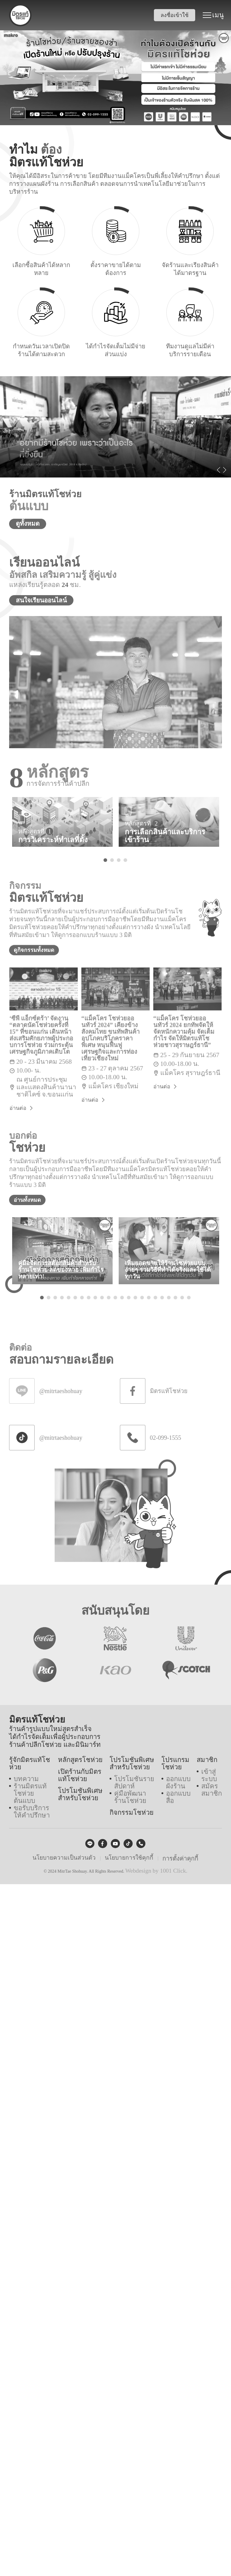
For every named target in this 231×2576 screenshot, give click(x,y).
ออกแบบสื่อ (179, 1795)
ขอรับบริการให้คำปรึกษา (31, 1795)
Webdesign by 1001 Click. (156, 1863)
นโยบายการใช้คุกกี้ (127, 1851)
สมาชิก (206, 1763)
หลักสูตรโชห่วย (78, 1763)
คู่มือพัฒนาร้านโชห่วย (134, 1795)
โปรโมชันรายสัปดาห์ (133, 1783)
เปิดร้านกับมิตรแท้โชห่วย (81, 1777)
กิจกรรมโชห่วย (130, 1809)
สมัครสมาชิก (211, 1789)
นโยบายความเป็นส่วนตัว (65, 1851)
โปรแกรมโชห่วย (176, 1766)
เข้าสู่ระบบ (209, 1777)
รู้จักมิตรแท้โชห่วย (31, 1763)
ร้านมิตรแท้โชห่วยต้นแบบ (31, 1783)
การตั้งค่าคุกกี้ (177, 1851)
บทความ (24, 1774)
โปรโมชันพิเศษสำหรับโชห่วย (78, 1794)
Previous (218, 472)
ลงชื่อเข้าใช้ (177, 15)
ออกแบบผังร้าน (179, 1783)
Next (224, 472)
